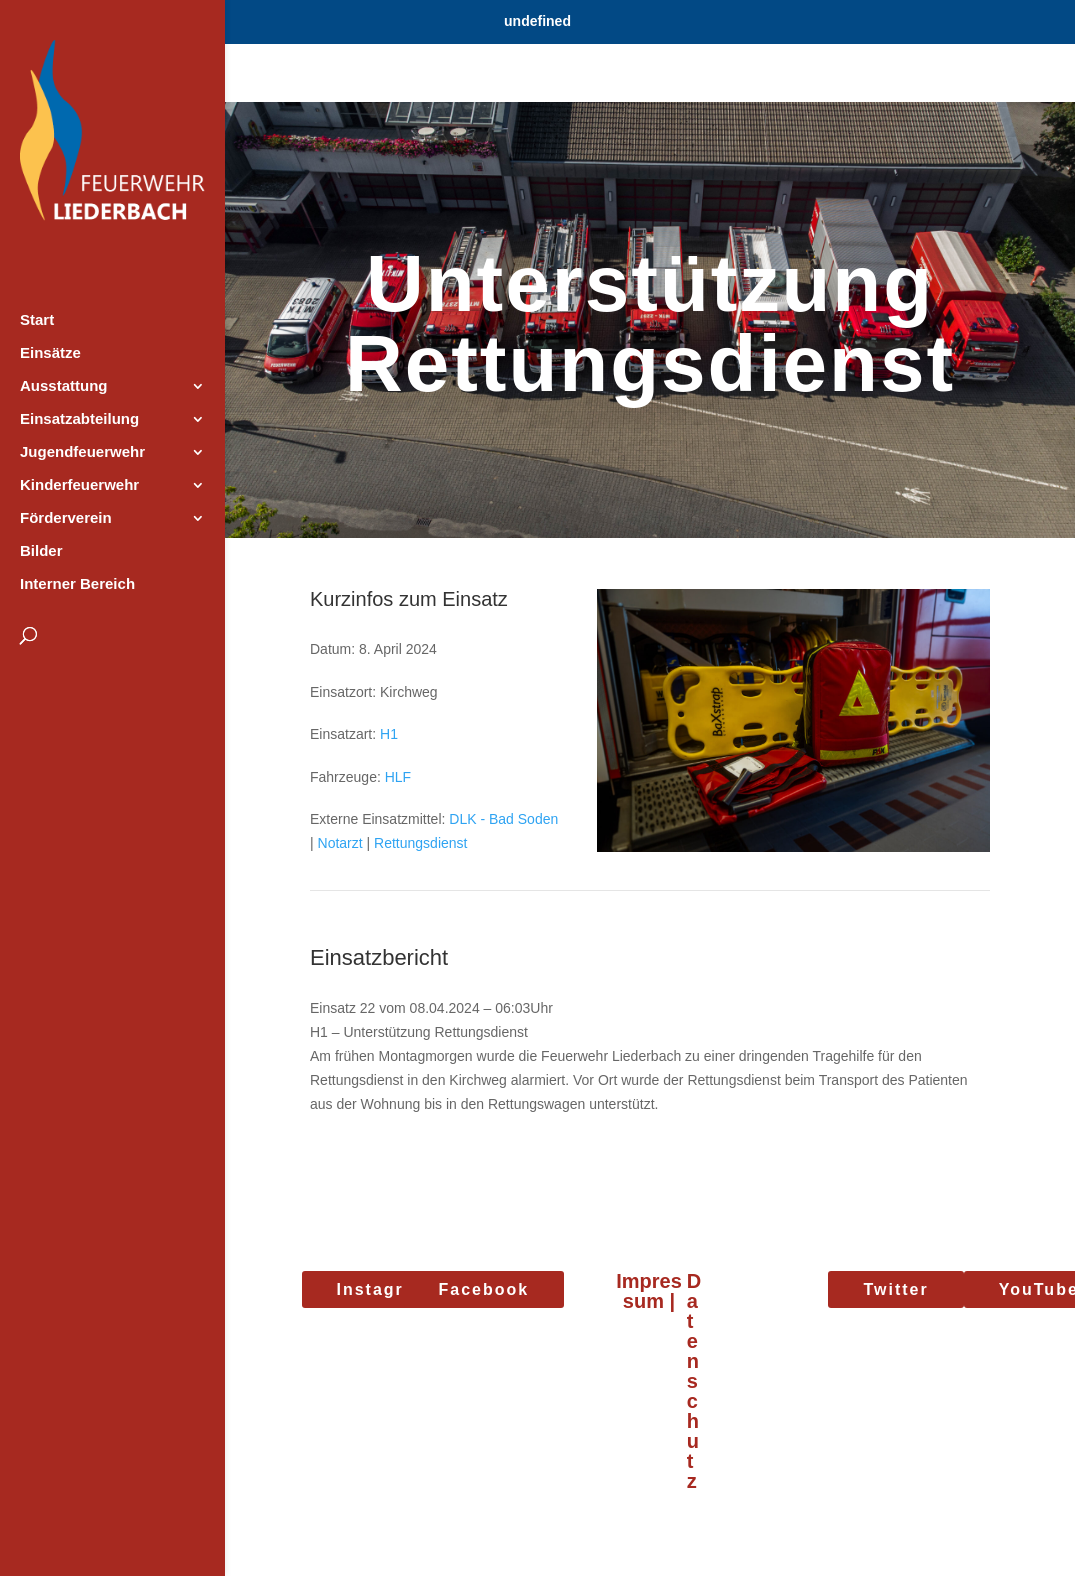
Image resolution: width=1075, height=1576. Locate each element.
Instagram (384, 1289)
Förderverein (66, 518)
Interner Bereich (77, 584)
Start (37, 320)
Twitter (895, 1289)
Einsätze (50, 353)
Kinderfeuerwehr (79, 485)
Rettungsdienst (420, 843)
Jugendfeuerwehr (82, 452)
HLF (398, 777)
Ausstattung (64, 386)
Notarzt (340, 843)
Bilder (41, 551)
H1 (389, 734)
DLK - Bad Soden (503, 819)
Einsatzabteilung (79, 419)
